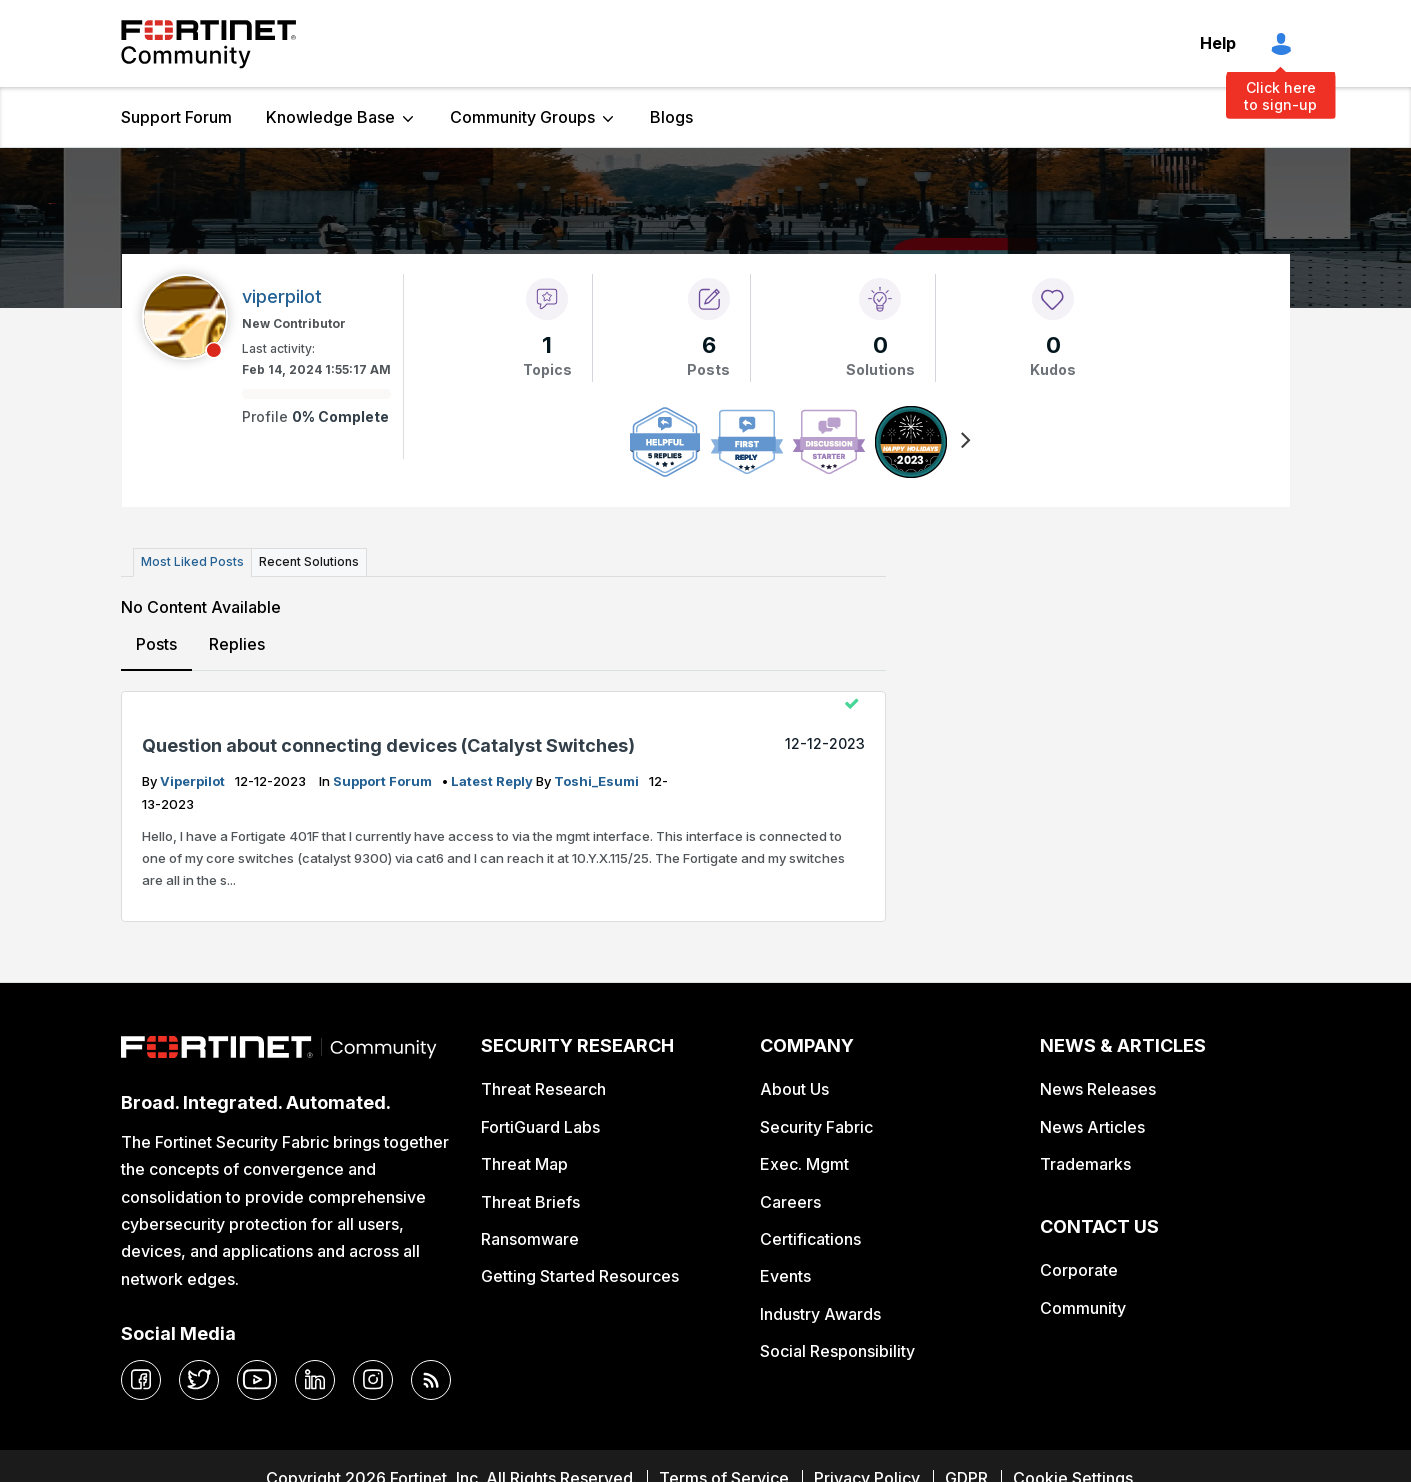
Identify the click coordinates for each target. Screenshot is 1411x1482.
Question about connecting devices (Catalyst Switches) (388, 745)
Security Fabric (816, 1127)
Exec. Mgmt (804, 1164)
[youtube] (257, 1380)
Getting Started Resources (580, 1276)
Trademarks (1085, 1164)
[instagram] (373, 1380)
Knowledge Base (330, 117)
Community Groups (522, 117)
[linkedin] (315, 1380)
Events (785, 1276)
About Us (794, 1089)
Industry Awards (820, 1314)
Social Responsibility (837, 1351)
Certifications (810, 1239)
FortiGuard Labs (540, 1127)
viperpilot (194, 781)
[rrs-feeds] (431, 1380)
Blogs (671, 117)
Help (1218, 43)
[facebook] (141, 1380)
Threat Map (524, 1164)
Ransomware (530, 1239)
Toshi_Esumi (598, 781)
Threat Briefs (530, 1202)
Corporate (1079, 1270)
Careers (790, 1202)
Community (1083, 1308)
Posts (156, 644)
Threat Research (543, 1089)
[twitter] (199, 1380)
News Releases (1098, 1089)
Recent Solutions (309, 561)
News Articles (1092, 1127)
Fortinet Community (208, 44)
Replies (237, 644)
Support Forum (176, 117)
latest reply (493, 781)
